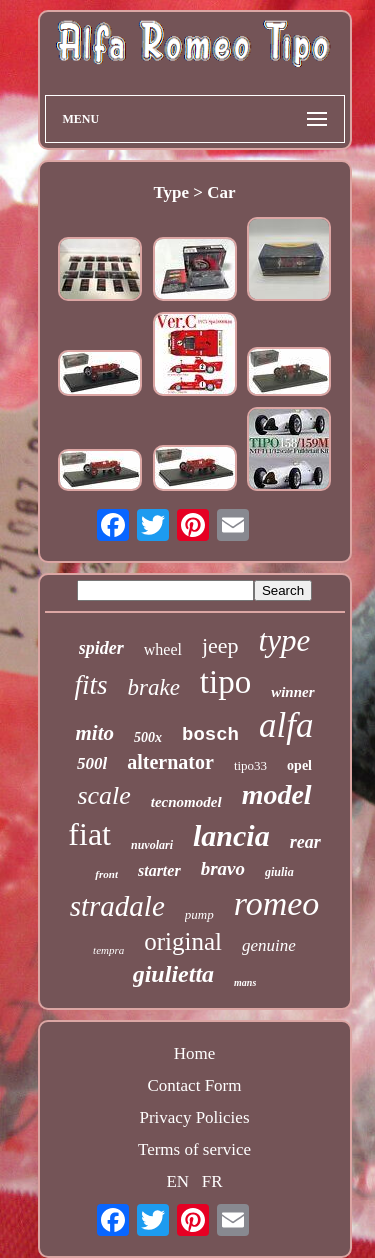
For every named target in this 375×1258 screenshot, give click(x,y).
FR (212, 1181)
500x (148, 737)
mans (245, 982)
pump (199, 914)
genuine (269, 945)
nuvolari (152, 845)
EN (177, 1181)
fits (90, 685)
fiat (89, 834)
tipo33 (250, 765)
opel (299, 765)
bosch (210, 735)
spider (101, 648)
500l (92, 763)
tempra (108, 950)
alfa (286, 725)
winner (292, 692)
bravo (223, 868)
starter (159, 870)
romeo (277, 903)
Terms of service (194, 1149)
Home (195, 1053)
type (285, 640)
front (106, 874)
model (277, 794)
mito (95, 733)
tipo (225, 682)
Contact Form (195, 1085)
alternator (170, 762)
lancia (231, 835)
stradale (117, 906)
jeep (220, 645)
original (183, 941)
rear (305, 842)
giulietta (173, 974)
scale (103, 795)
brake (153, 687)
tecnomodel (186, 802)
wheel (163, 649)
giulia (279, 872)
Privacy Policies (194, 1117)
